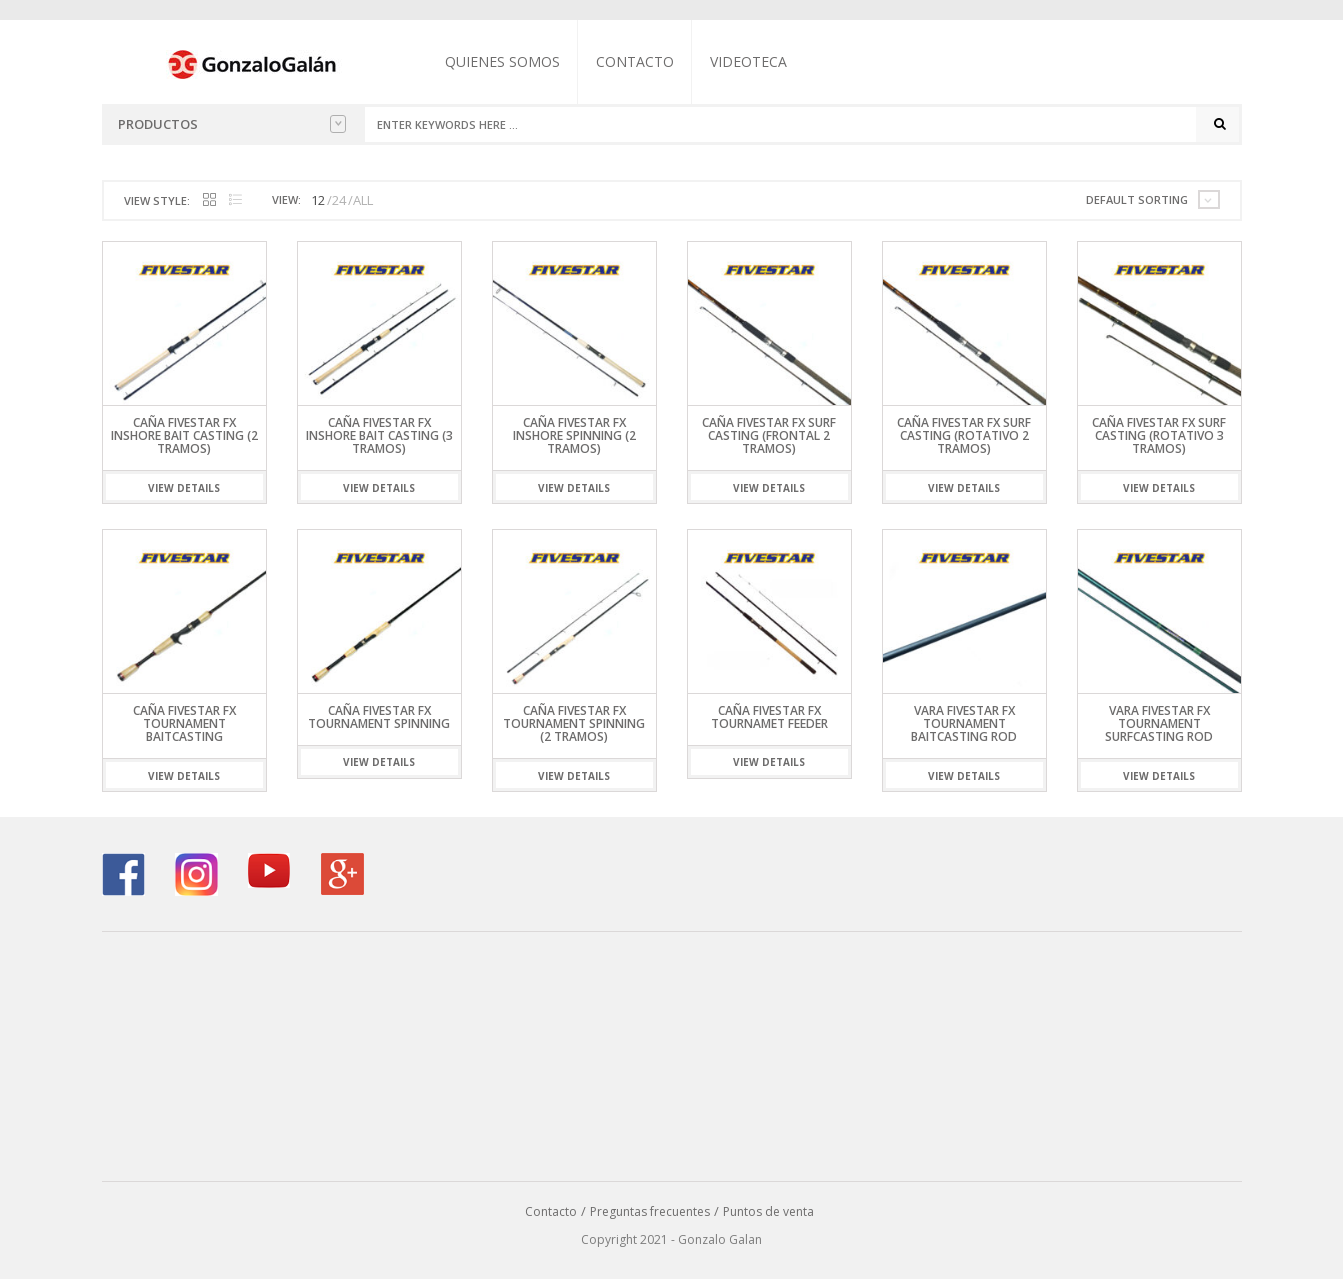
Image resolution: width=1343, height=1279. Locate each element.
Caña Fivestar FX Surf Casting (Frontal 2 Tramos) (769, 435)
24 (339, 200)
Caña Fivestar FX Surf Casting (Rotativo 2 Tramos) (964, 435)
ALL (363, 200)
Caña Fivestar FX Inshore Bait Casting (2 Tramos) (184, 435)
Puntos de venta (768, 1211)
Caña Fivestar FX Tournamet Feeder (769, 717)
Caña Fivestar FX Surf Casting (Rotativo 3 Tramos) (1159, 435)
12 (318, 200)
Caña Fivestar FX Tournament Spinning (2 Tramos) (574, 723)
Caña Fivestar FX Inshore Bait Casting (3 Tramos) (379, 435)
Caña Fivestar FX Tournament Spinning (379, 717)
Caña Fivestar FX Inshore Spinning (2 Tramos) (574, 435)
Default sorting (1137, 199)
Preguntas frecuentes (650, 1211)
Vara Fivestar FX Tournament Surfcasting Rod (1159, 723)
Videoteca (748, 61)
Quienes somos (502, 61)
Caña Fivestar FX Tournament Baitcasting (184, 723)
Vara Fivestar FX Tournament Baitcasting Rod (964, 723)
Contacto (635, 61)
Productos (232, 124)
